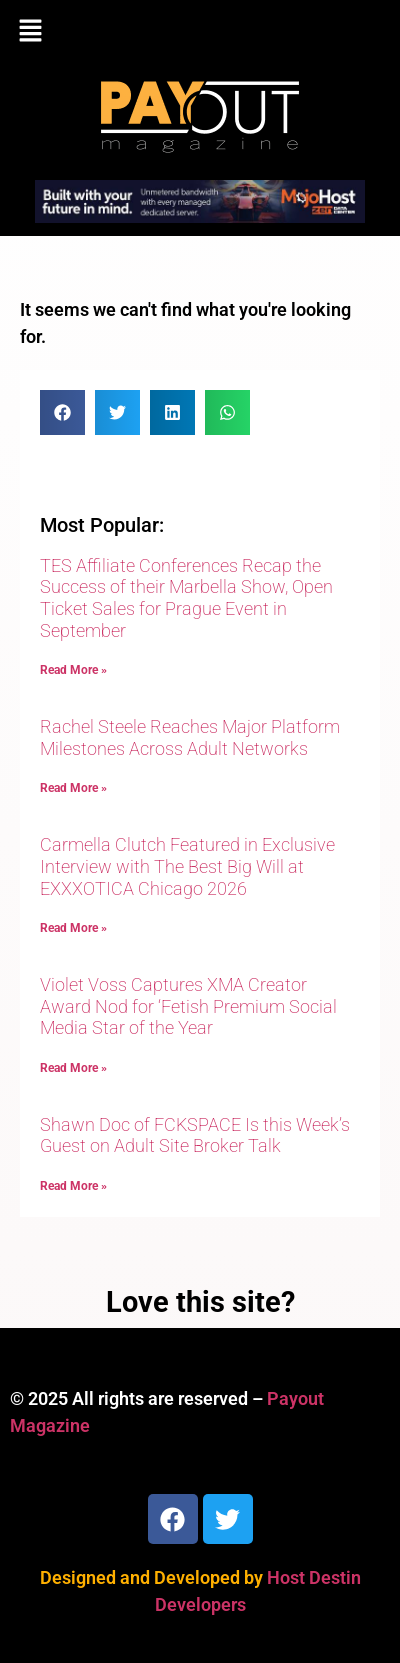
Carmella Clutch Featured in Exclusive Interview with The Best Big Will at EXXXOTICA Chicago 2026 (187, 866)
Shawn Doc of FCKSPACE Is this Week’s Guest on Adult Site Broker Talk (195, 1135)
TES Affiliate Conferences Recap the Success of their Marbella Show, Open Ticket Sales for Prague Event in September (186, 598)
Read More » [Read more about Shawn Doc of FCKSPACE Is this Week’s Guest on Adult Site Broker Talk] (73, 1186)
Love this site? (200, 1302)
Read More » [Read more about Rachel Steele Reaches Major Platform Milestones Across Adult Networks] (73, 788)
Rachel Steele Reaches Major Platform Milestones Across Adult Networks (190, 737)
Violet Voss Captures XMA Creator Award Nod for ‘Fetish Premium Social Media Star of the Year (188, 1006)
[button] (200, 32)
